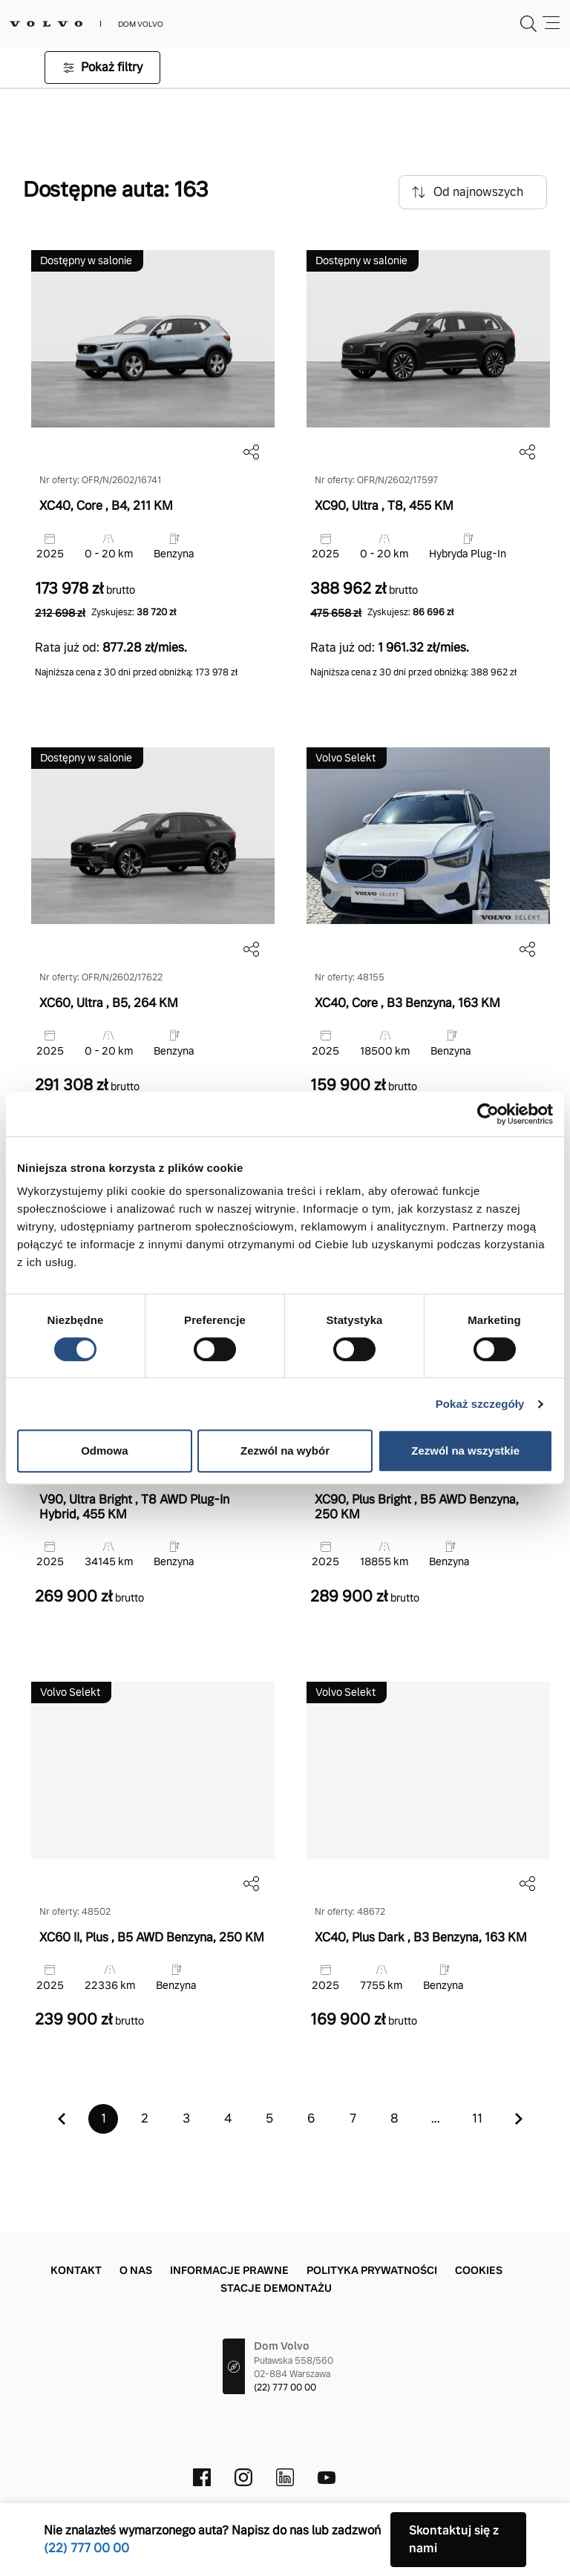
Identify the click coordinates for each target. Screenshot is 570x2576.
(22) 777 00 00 (285, 2387)
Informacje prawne (229, 2270)
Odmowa (104, 1450)
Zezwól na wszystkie (465, 1450)
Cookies (478, 2270)
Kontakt (76, 2270)
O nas (135, 2270)
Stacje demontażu (276, 2288)
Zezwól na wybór (285, 1450)
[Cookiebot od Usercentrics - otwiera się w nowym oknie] (488, 1114)
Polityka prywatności (372, 2270)
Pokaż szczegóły (480, 1403)
